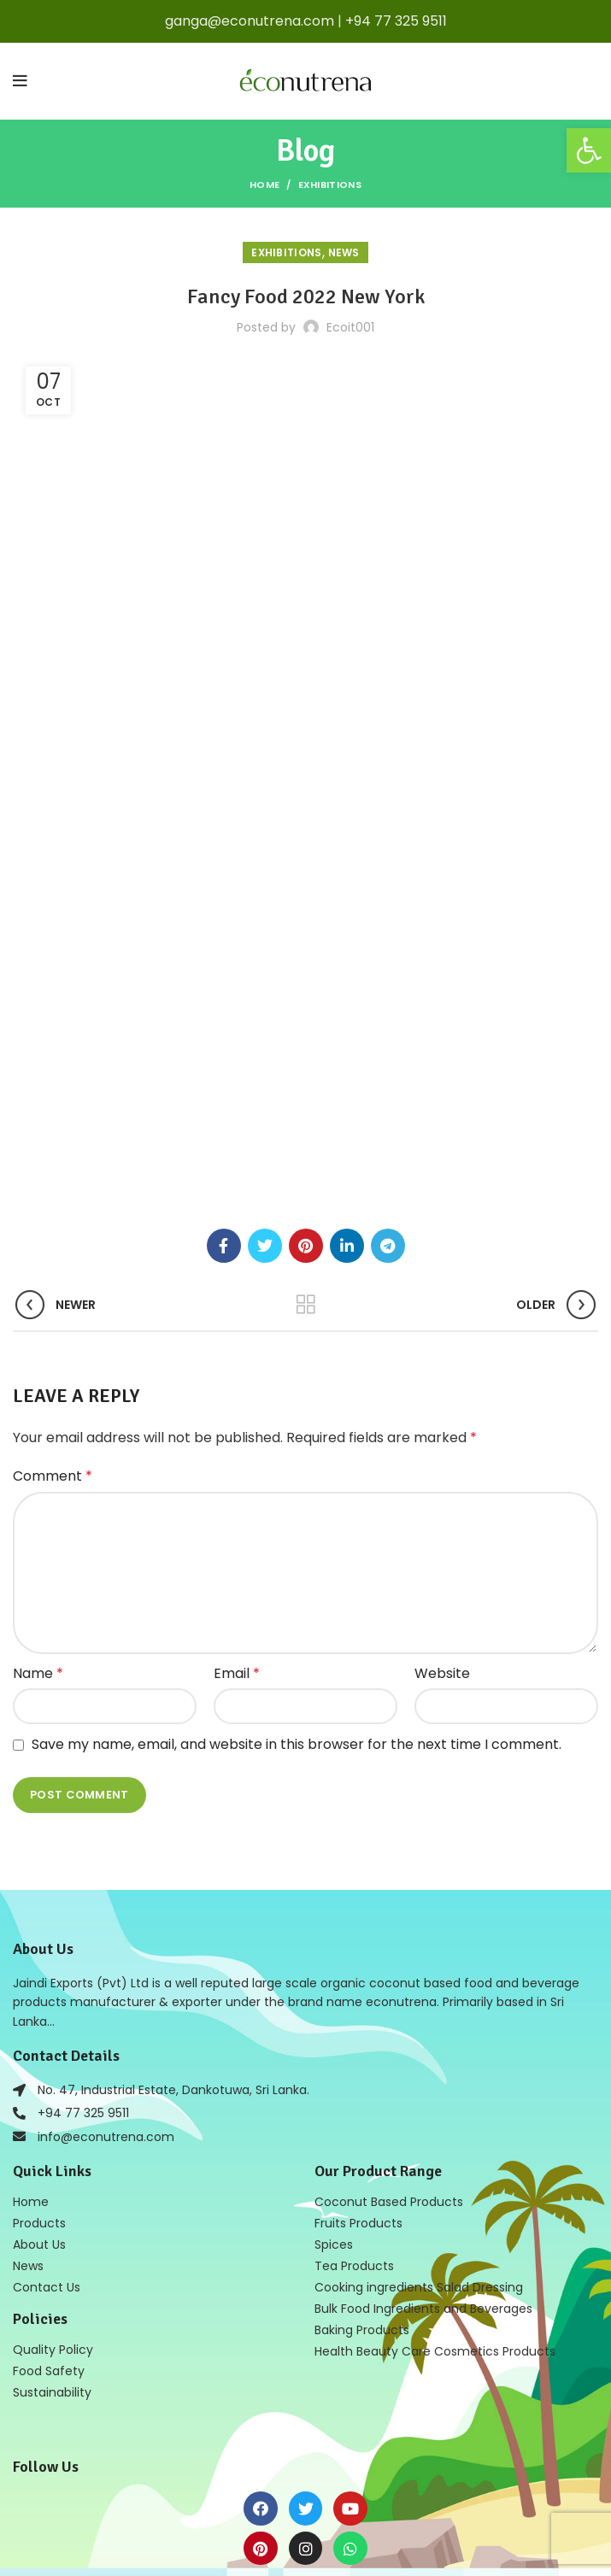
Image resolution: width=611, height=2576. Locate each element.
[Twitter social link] (265, 1100)
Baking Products (361, 2183)
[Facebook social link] (224, 1100)
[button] (589, 150)
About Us (39, 2098)
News (28, 2119)
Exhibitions (329, 184)
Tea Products (354, 2119)
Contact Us (46, 2141)
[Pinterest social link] (306, 1100)
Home (264, 184)
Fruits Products (358, 2077)
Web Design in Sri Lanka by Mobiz (358, 2539)
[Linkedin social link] (347, 1100)
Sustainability (52, 2246)
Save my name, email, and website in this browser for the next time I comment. (296, 1598)
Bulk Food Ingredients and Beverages (423, 2162)
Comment (52, 1330)
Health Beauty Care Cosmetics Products (434, 2205)
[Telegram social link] (388, 1100)
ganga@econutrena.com (249, 21)
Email (237, 1527)
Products (39, 2077)
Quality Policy (53, 2203)
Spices (333, 2098)
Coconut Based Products (388, 2055)
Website (442, 1527)
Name (38, 1527)
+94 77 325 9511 (396, 21)
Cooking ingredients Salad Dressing (418, 2141)
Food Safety (49, 2224)
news (344, 252)
